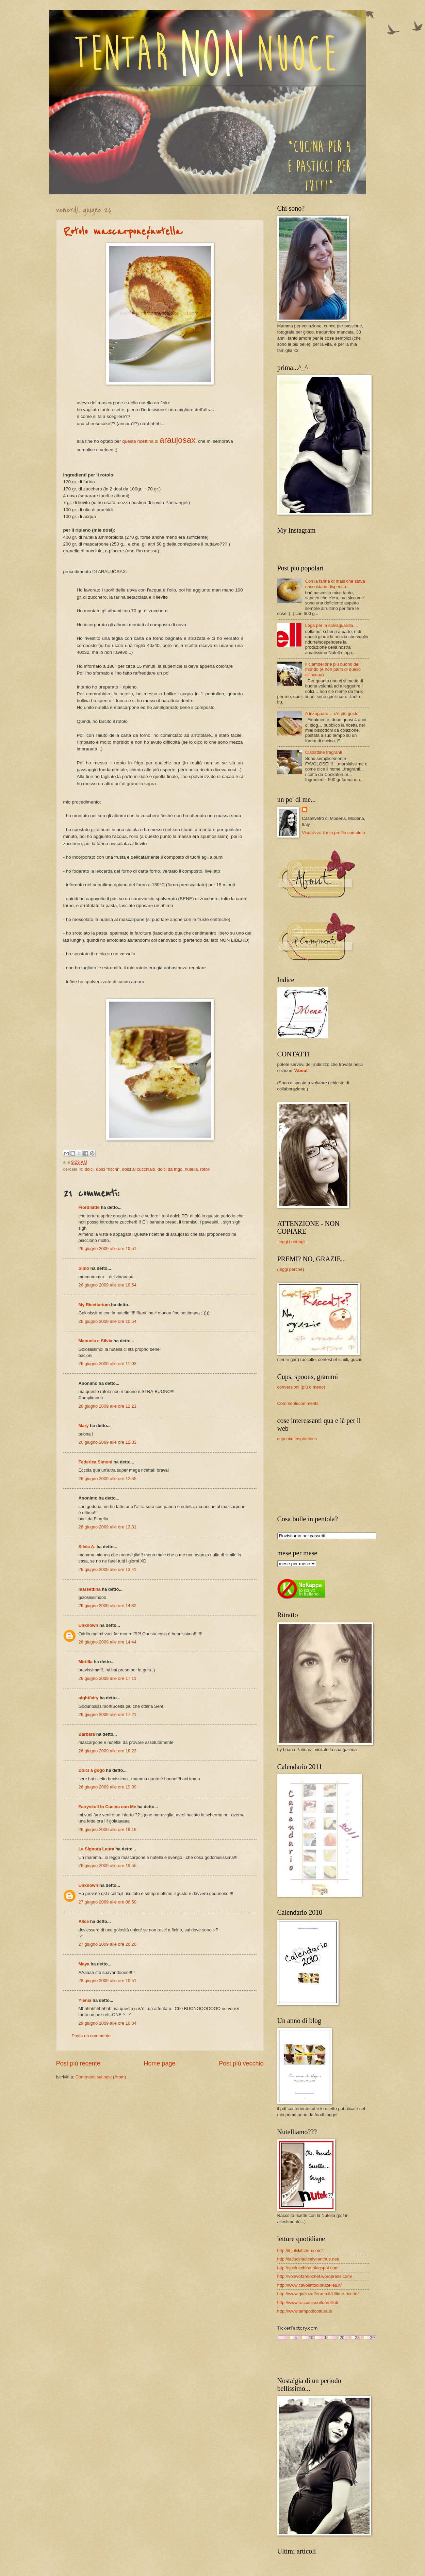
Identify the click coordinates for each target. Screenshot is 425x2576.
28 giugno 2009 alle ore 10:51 (107, 1980)
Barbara (87, 1734)
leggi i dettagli (292, 1241)
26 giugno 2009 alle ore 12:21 (107, 1406)
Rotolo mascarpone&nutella (122, 232)
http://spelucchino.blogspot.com (308, 2267)
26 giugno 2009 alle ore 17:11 (107, 1678)
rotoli (205, 1169)
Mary (84, 1425)
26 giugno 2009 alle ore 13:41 (107, 1569)
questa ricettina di (158, 441)
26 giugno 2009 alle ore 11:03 (107, 1363)
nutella (191, 1169)
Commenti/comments (298, 1403)
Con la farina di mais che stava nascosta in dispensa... (335, 584)
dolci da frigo (170, 1169)
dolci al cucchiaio (138, 1169)
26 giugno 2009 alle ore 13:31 (107, 1526)
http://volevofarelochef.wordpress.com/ (314, 2276)
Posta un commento (91, 2035)
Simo (84, 1268)
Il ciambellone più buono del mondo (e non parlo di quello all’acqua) (333, 669)
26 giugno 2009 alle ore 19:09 (107, 1786)
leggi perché (291, 1269)
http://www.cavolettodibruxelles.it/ (309, 2285)
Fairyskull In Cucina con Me (107, 1806)
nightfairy (89, 1697)
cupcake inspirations (297, 1438)
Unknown (88, 1625)
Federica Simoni (95, 1461)
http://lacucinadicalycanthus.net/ (308, 2259)
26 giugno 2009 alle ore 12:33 (107, 1442)
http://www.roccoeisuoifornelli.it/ (308, 2302)
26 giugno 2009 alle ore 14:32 (107, 1605)
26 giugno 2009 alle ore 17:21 (107, 1714)
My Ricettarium (94, 1304)
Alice (84, 1921)
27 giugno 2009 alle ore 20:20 (107, 1944)
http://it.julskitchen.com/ (300, 2250)
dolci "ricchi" (107, 1169)
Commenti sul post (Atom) (101, 2076)
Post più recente (78, 2063)
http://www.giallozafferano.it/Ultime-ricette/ (318, 2293)
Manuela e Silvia (95, 1340)
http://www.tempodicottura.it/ (304, 2311)
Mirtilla (86, 1661)
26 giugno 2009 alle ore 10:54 (107, 1284)
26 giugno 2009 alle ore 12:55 (107, 1478)
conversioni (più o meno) (301, 1387)
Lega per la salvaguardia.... (331, 625)
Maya (84, 1963)
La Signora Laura (96, 1848)
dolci (88, 1169)
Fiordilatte (89, 1207)
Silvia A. (87, 1546)
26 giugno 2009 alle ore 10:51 (107, 1248)
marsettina (90, 1589)
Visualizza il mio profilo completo (333, 832)
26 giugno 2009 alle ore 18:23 (107, 1750)
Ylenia (85, 2000)
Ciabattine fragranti (323, 752)
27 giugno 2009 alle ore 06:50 (107, 1902)
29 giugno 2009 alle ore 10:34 (107, 2023)
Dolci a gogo (92, 1770)
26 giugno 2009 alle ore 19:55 (107, 1865)
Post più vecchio (241, 2063)
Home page (159, 2063)
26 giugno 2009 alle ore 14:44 (107, 1642)
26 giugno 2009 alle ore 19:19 (107, 1829)
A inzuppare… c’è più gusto (332, 713)
